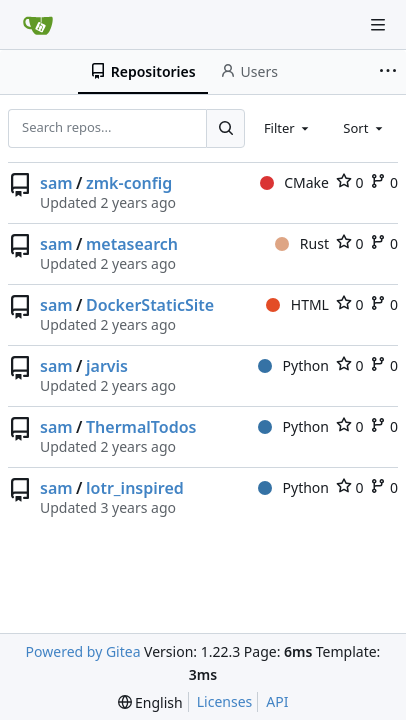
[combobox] (288, 128)
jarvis (107, 366)
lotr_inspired (135, 488)
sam (56, 183)
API (277, 701)
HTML (297, 304)
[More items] (390, 72)
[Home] (38, 25)
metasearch (132, 244)
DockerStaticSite (150, 305)
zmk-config (129, 183)
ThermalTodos (141, 427)
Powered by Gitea (83, 651)
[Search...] (225, 128)
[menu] (150, 702)
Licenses (225, 701)
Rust (302, 243)
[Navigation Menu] (378, 25)
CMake (294, 182)
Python (293, 365)
